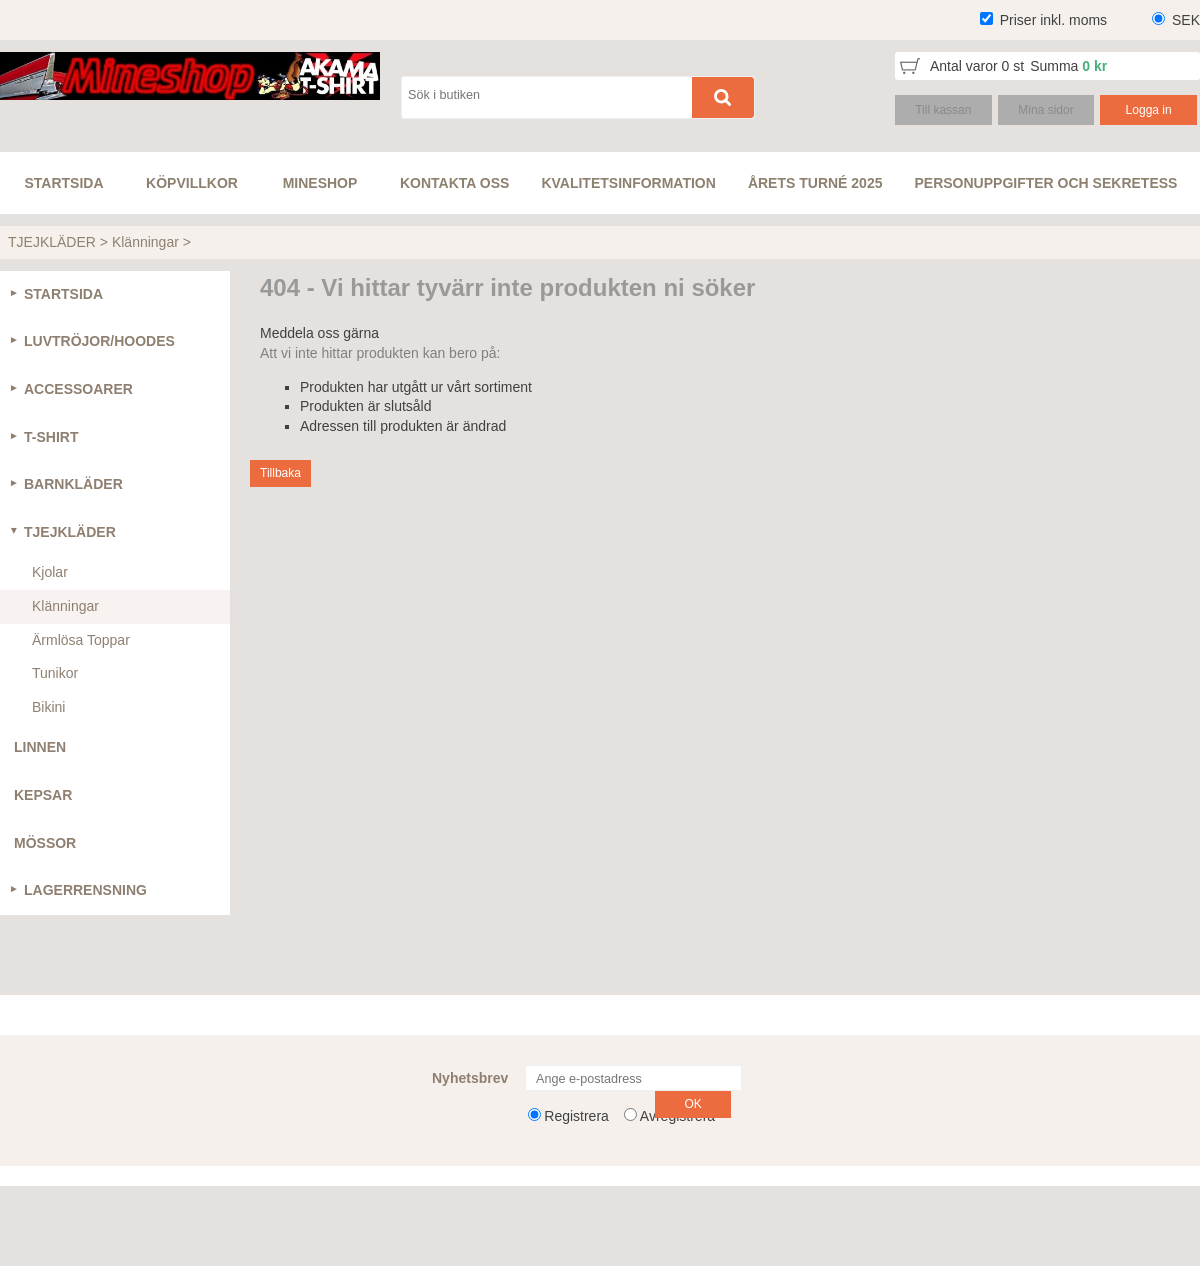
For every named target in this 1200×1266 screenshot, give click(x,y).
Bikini (48, 707)
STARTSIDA (63, 294)
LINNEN (40, 747)
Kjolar (50, 572)
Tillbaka (280, 473)
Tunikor (55, 673)
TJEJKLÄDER (52, 242)
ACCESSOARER (78, 389)
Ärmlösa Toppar (81, 640)
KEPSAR (43, 795)
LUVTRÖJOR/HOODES (99, 341)
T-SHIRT (51, 437)
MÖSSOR (45, 843)
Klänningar (145, 242)
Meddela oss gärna (319, 333)
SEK (1186, 20)
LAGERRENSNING (85, 890)
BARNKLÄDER (73, 484)
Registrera (576, 1116)
